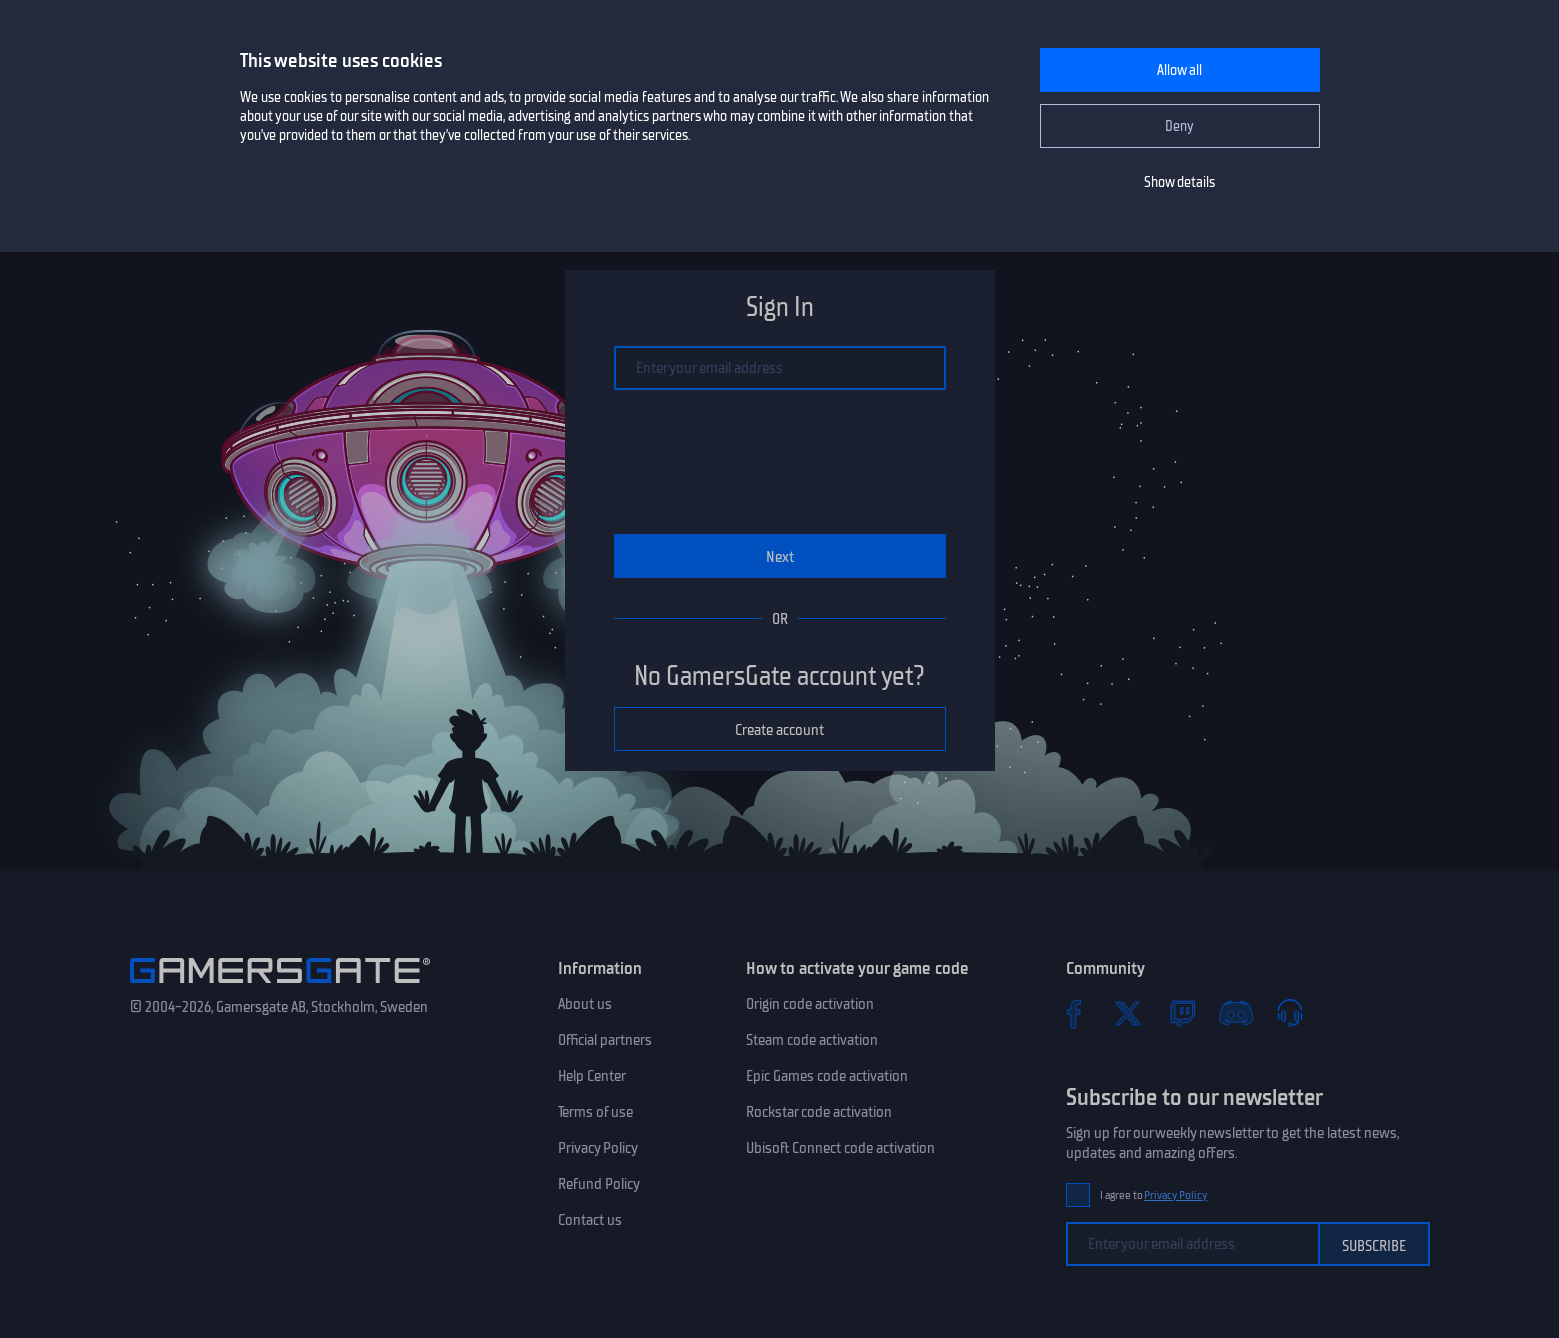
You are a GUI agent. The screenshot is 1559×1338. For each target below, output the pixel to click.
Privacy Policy (598, 1148)
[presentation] (780, 462)
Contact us (590, 1220)
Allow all (1179, 70)
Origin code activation (810, 1004)
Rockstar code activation (819, 1112)
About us (585, 1004)
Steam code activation (812, 1040)
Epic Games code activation (827, 1076)
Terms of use (595, 1112)
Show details (1179, 182)
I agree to (1154, 1195)
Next (780, 557)
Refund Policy (599, 1184)
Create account (779, 730)
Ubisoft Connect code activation (840, 1148)
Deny (1179, 126)
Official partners (605, 1040)
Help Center (592, 1076)
